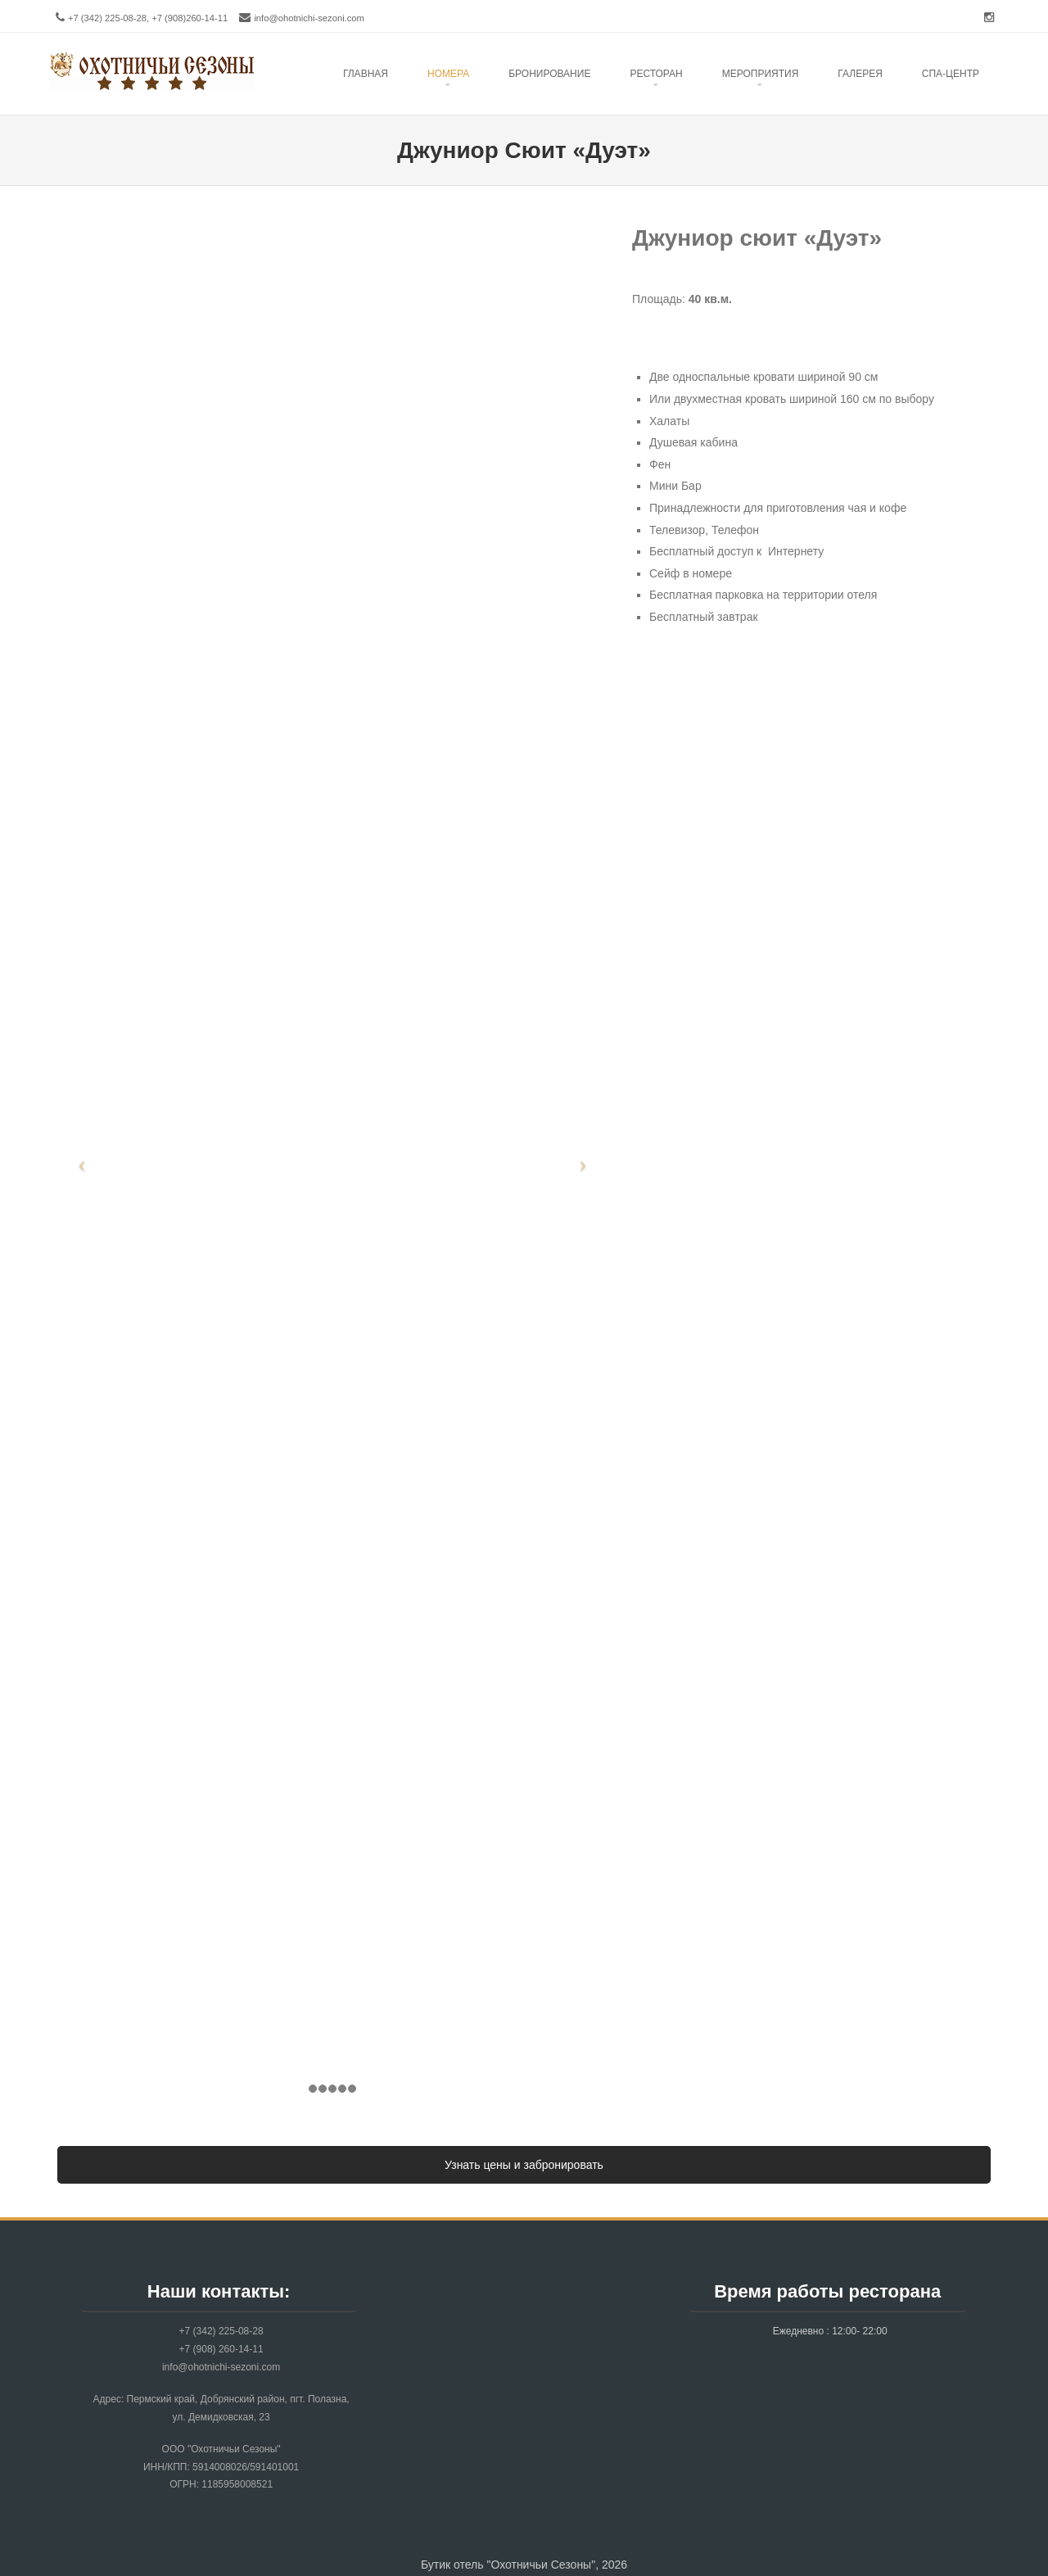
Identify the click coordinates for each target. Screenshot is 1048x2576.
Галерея (860, 73)
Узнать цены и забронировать (524, 2164)
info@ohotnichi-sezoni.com (309, 18)
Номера (448, 73)
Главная (365, 73)
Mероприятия (760, 73)
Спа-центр (950, 73)
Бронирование (549, 73)
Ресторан (656, 73)
